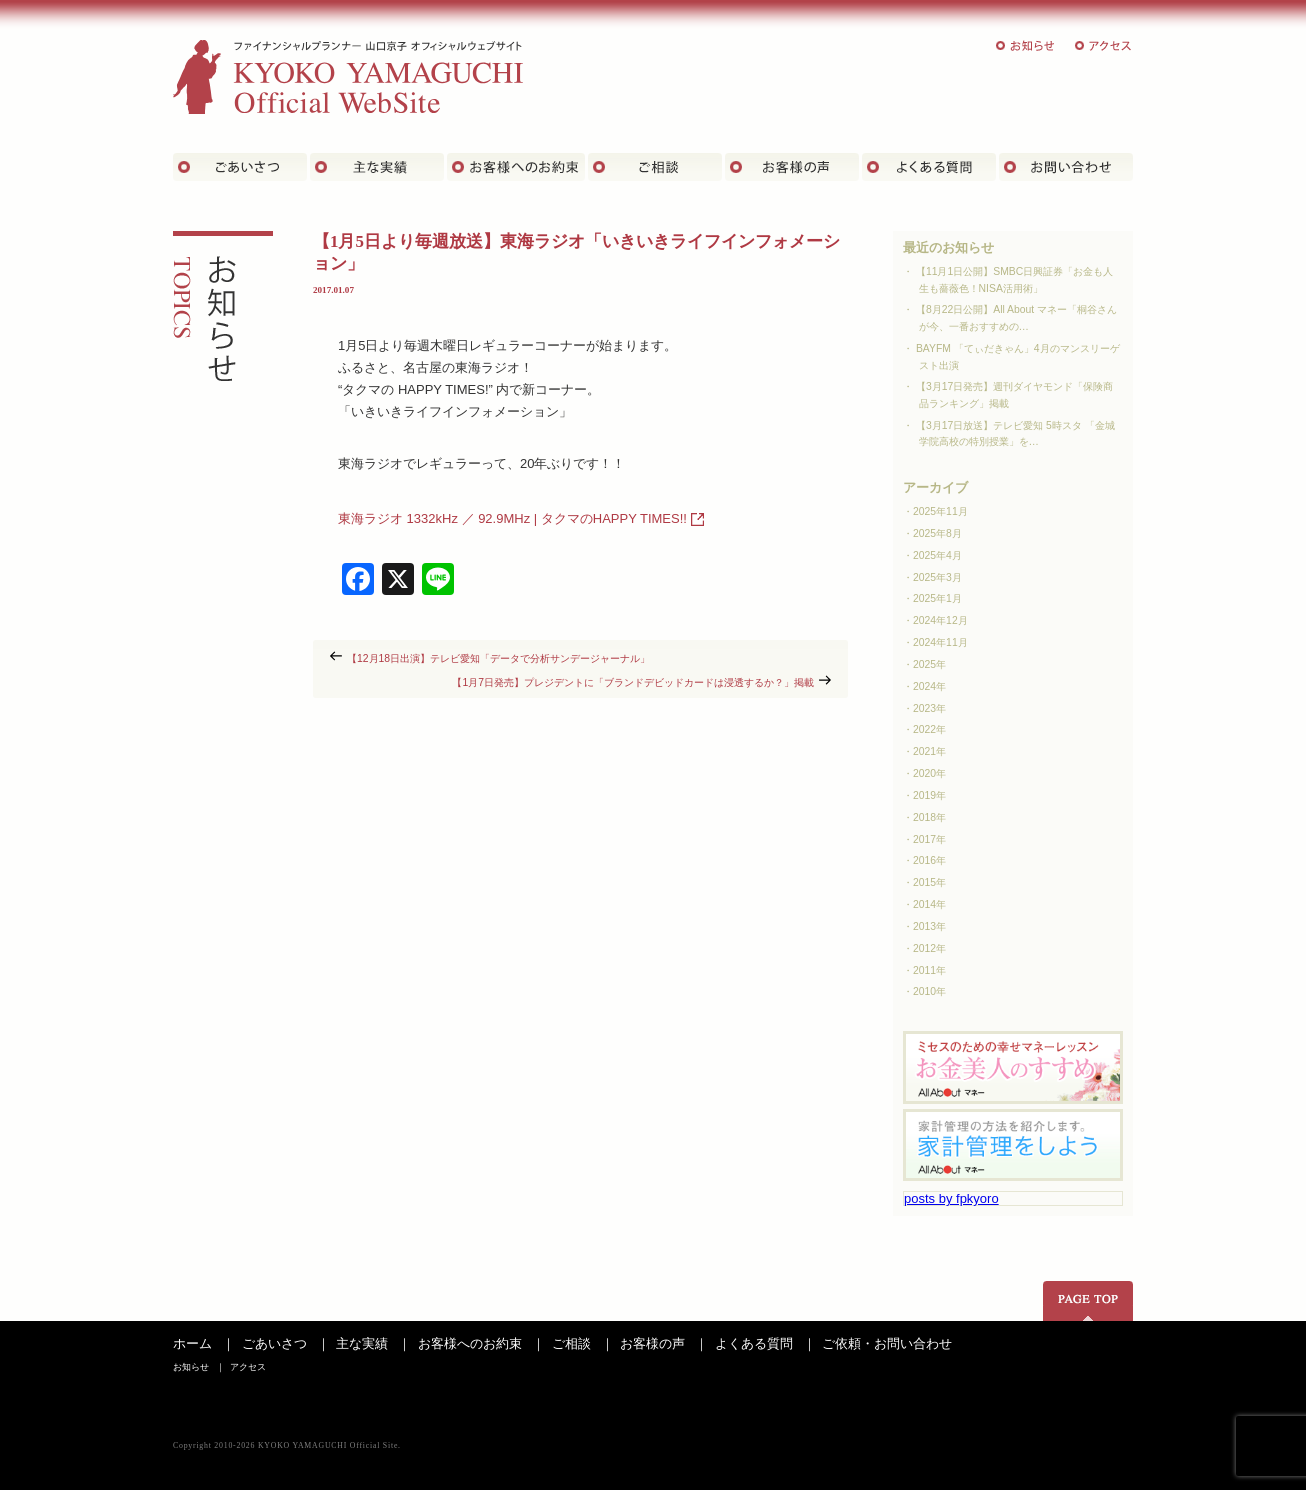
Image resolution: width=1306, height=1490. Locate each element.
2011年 (929, 970)
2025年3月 (937, 577)
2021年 (929, 751)
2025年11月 (940, 511)
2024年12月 (940, 620)
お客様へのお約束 (470, 1343)
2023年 (929, 708)
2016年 (929, 860)
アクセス (1104, 45)
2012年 (929, 948)
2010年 (929, 991)
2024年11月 (940, 642)
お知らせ (1026, 45)
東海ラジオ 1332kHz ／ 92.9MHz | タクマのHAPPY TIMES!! (512, 518)
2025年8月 (937, 533)
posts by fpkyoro (951, 1198)
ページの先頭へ (1088, 1301)
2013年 (929, 926)
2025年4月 (937, 555)
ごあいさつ (240, 167)
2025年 (929, 664)
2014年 (929, 904)
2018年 (929, 817)
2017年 (929, 839)
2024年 (929, 686)
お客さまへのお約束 (516, 167)
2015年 (929, 882)
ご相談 (655, 167)
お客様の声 (792, 167)
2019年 (929, 795)
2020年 (929, 773)
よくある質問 (929, 167)
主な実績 (377, 167)
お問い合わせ (1066, 167)
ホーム (192, 1343)
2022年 (929, 729)
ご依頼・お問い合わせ (887, 1343)
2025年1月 (937, 598)
